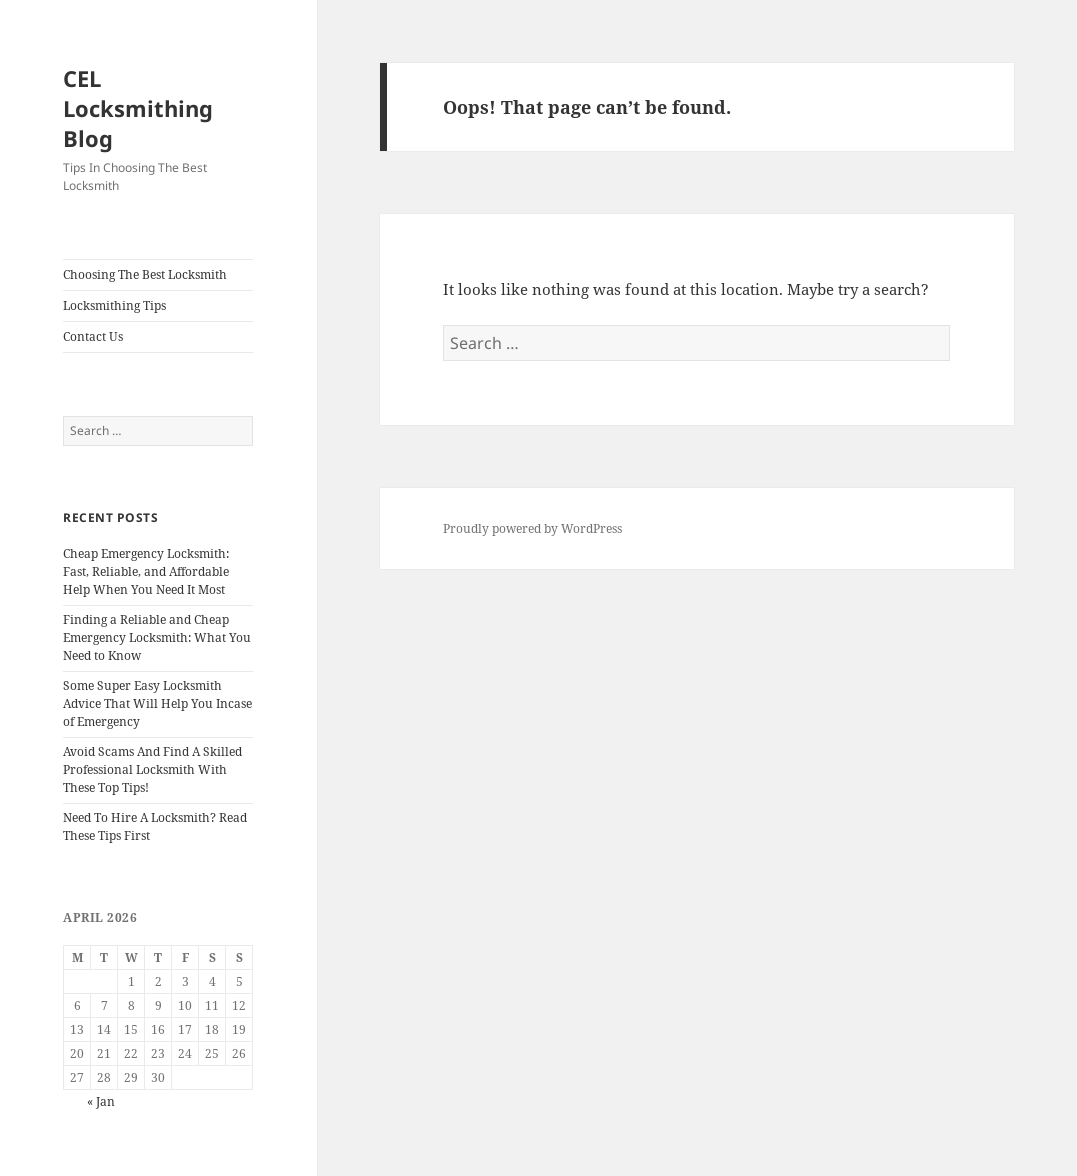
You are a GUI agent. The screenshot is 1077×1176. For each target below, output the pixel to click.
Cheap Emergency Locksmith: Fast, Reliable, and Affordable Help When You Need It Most (146, 571)
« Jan (101, 1101)
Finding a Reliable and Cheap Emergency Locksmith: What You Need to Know (157, 637)
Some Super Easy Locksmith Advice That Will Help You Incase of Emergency (157, 703)
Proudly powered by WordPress (532, 528)
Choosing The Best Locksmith (145, 274)
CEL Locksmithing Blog (138, 108)
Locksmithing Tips (114, 305)
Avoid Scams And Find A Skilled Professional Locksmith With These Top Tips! (152, 769)
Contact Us (93, 336)
